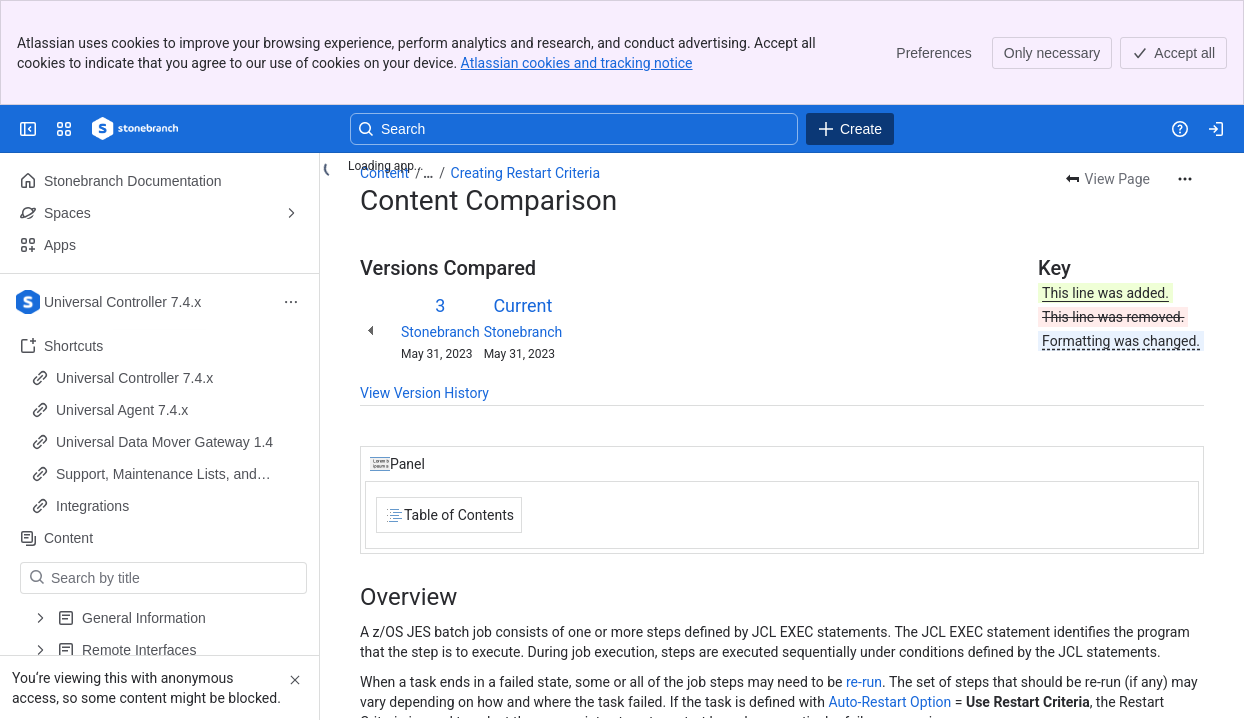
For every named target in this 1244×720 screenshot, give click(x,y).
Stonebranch (440, 332)
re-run (864, 682)
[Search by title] (175, 578)
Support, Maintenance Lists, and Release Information (156, 475)
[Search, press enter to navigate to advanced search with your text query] (574, 129)
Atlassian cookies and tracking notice (577, 63)
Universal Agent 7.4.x (122, 410)
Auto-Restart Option (889, 702)
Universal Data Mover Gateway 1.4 (164, 442)
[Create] (850, 129)
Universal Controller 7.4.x (134, 378)
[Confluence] (135, 129)
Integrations (92, 506)
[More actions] (1185, 179)
